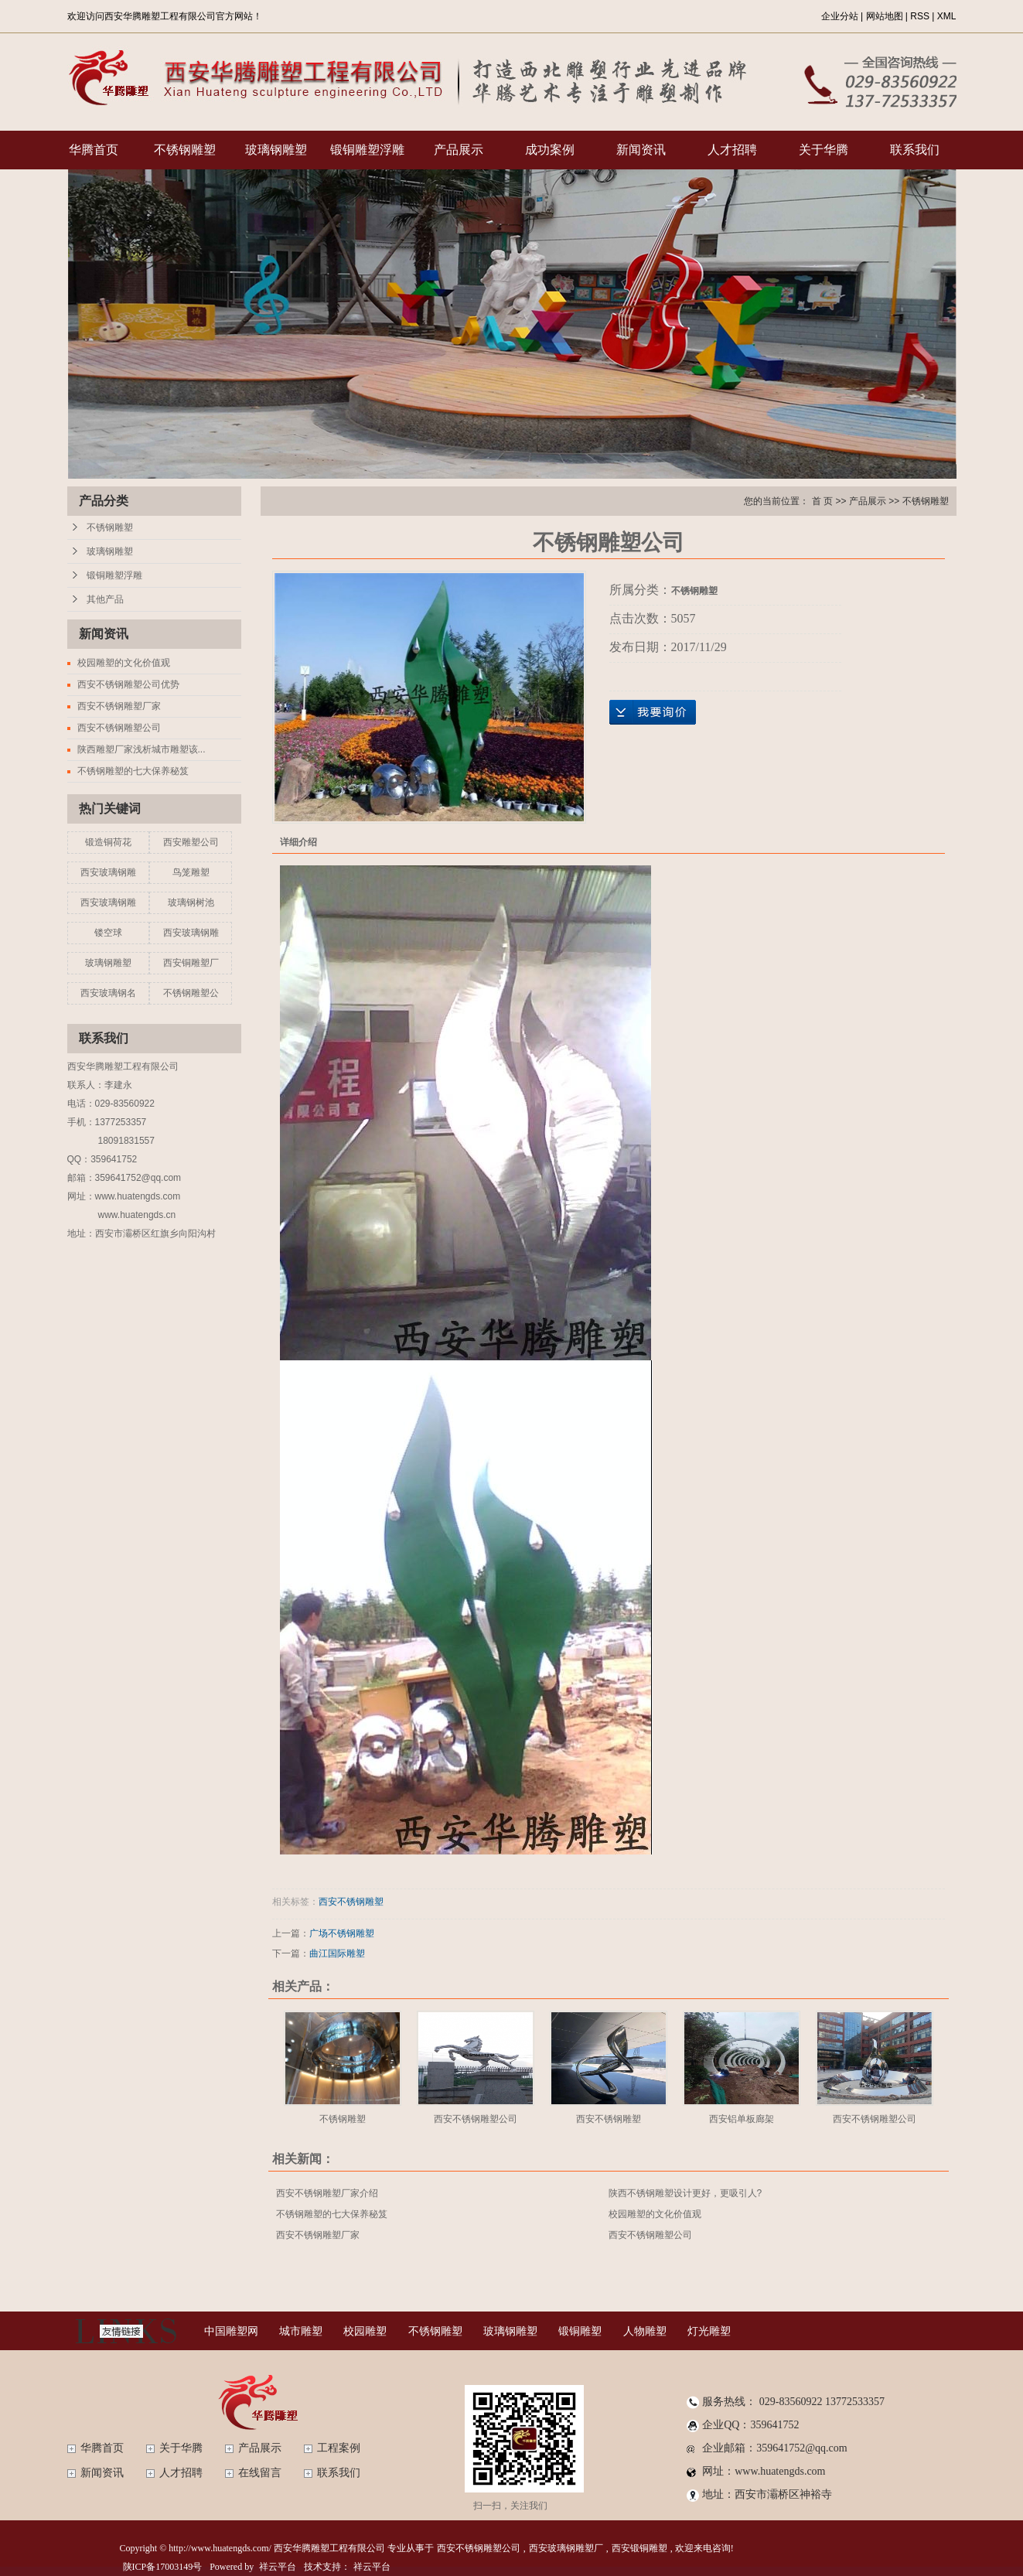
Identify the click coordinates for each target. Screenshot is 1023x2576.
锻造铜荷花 (108, 842)
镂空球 (108, 932)
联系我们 (914, 149)
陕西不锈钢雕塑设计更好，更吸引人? (685, 2193)
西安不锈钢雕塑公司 (119, 727)
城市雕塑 (300, 2331)
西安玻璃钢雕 (108, 872)
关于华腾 (823, 149)
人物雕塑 (645, 2331)
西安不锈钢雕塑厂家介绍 (327, 2193)
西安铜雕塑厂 (191, 962)
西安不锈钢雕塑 (351, 1901)
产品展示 (458, 149)
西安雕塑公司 (191, 842)
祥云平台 (277, 2566)
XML (947, 16)
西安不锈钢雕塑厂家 (119, 706)
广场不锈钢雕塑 (341, 1933)
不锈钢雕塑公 (191, 993)
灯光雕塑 (709, 2331)
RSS (919, 16)
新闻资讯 (641, 149)
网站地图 (884, 16)
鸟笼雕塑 (191, 872)
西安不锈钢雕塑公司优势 (128, 684)
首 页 (822, 501)
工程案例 (338, 2448)
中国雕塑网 (231, 2331)
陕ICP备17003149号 (163, 2566)
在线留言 (259, 2473)
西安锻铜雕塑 (639, 2548)
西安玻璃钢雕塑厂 (566, 2548)
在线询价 (652, 712)
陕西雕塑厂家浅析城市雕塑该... (141, 749)
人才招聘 (732, 149)
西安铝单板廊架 (741, 2119)
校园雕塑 (365, 2331)
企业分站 (839, 16)
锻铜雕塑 (580, 2331)
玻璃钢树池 (191, 902)
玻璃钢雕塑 (276, 149)
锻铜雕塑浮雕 (367, 149)
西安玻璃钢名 (108, 993)
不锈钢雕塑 (185, 149)
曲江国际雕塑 (337, 1953)
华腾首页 (93, 149)
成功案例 (550, 149)
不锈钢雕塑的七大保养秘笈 (133, 771)
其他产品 (105, 599)
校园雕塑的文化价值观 (123, 662)
